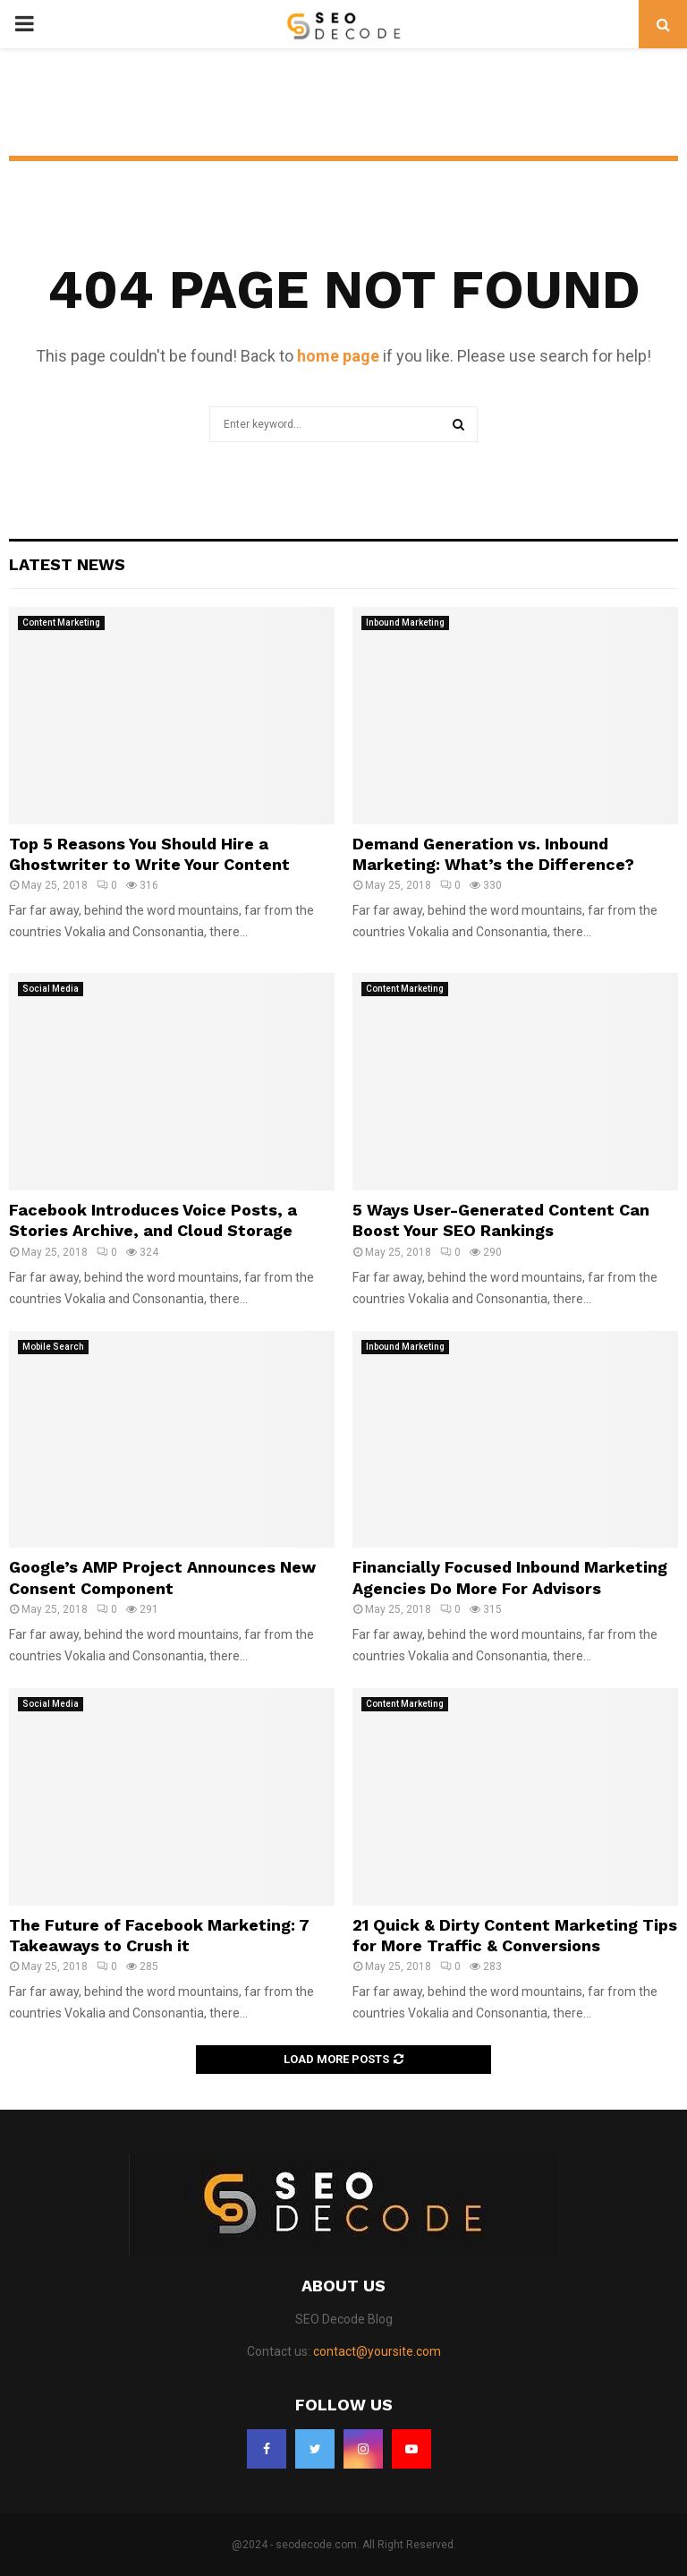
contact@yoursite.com (377, 2351)
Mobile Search (53, 1347)
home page (338, 355)
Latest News (67, 564)
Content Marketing (61, 622)
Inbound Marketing (405, 622)
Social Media (50, 989)
